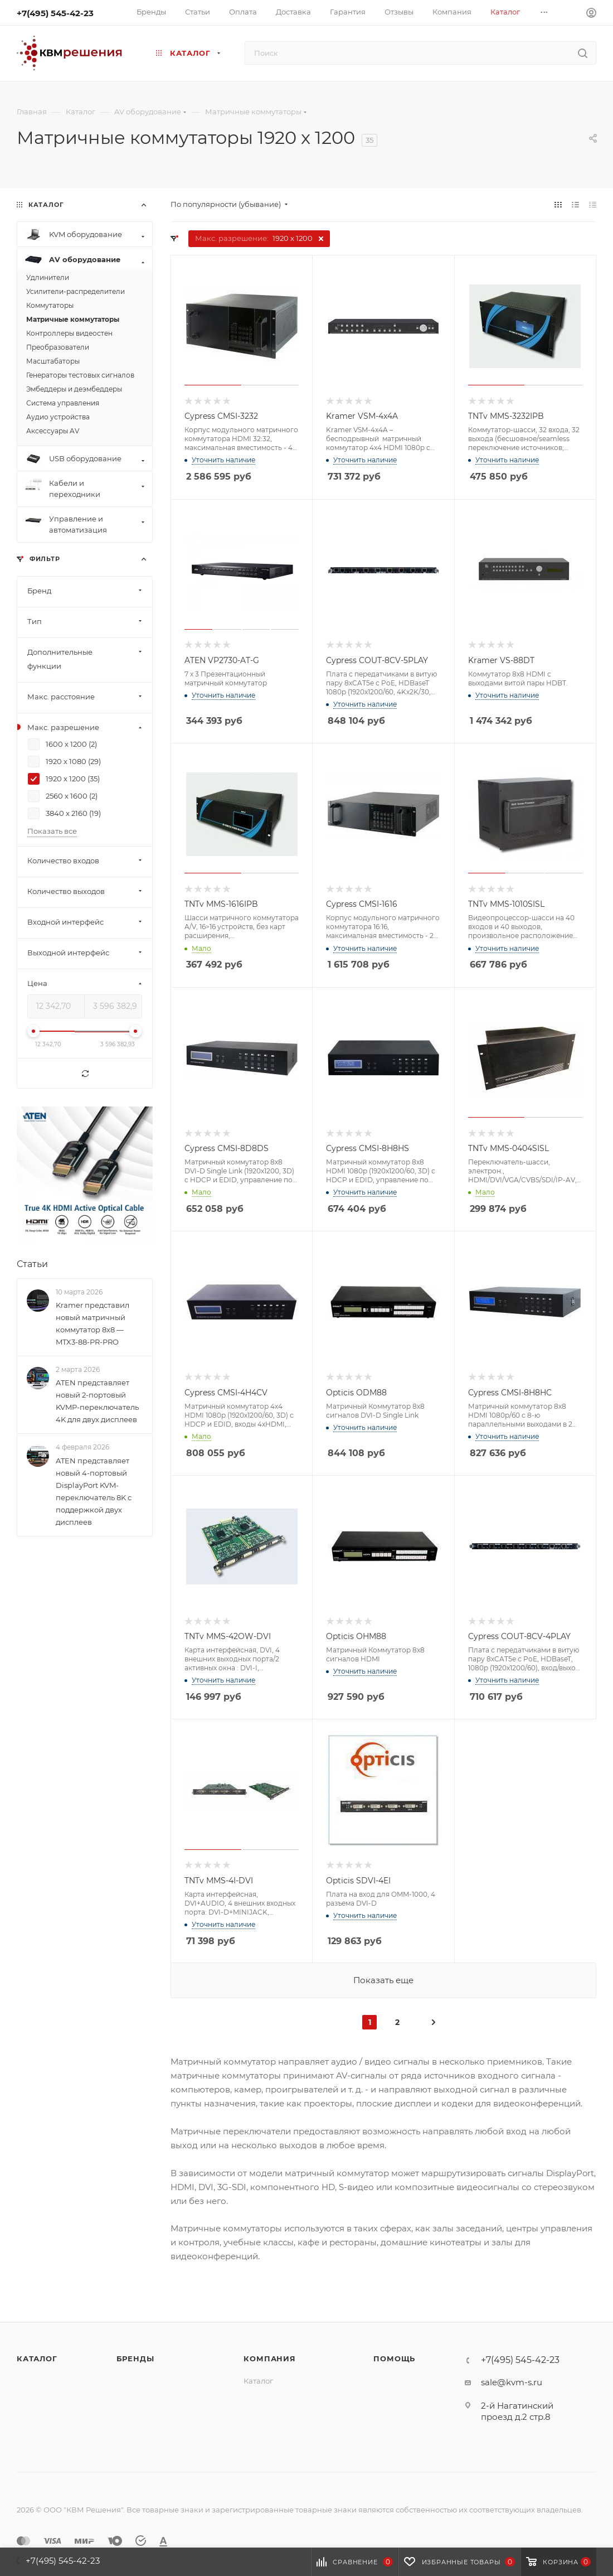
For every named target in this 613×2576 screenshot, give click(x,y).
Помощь (394, 2358)
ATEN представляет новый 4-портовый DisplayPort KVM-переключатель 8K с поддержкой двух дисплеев (94, 1491)
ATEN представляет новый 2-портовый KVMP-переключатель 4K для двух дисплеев (97, 1401)
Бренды (135, 2358)
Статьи (32, 1264)
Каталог (37, 2358)
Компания (269, 2358)
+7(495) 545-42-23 (55, 13)
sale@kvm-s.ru (511, 2382)
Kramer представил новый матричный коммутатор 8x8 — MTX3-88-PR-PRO (92, 1323)
